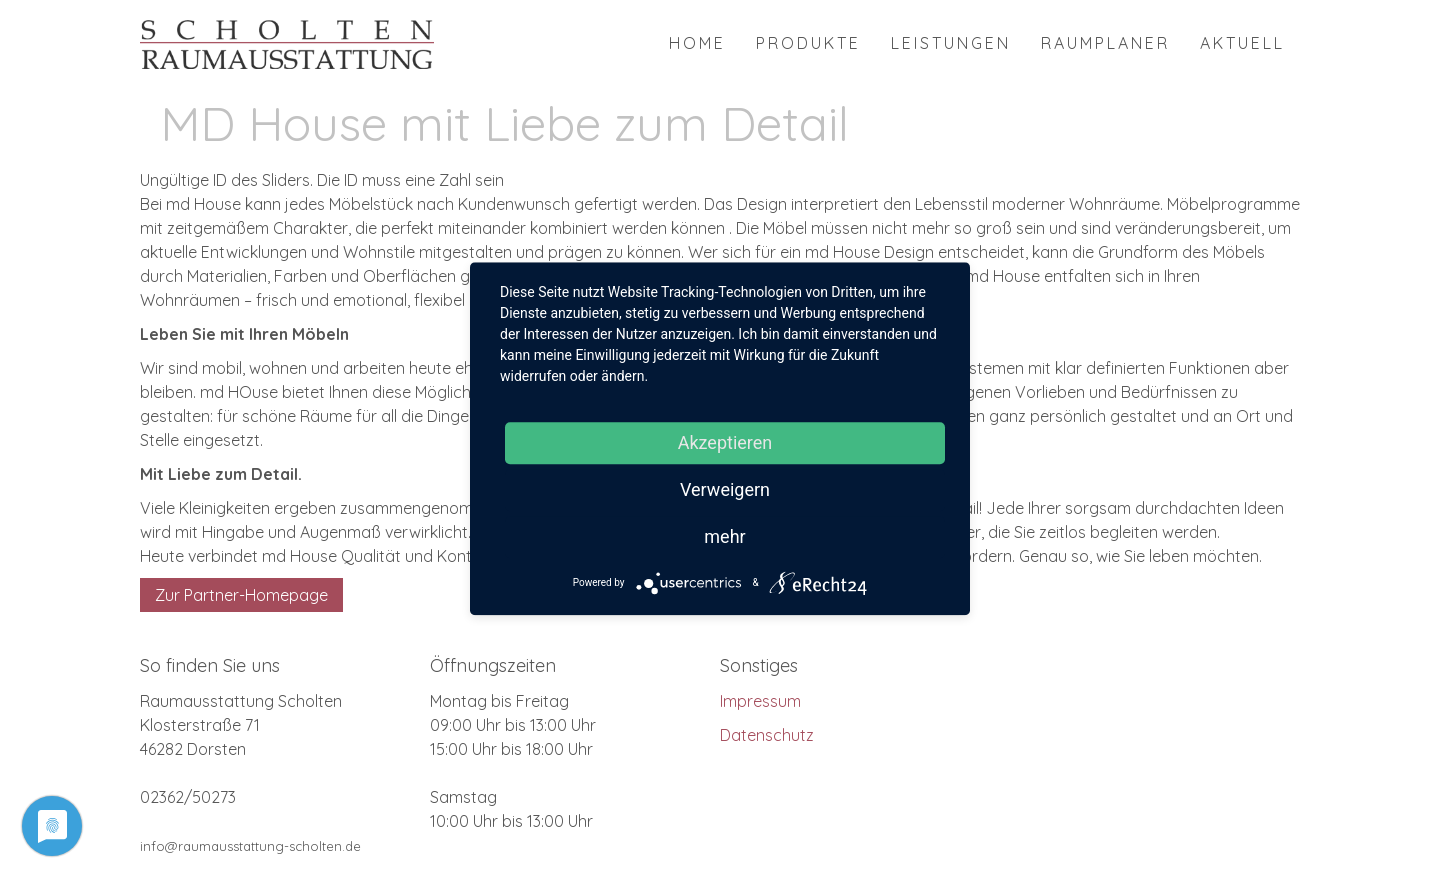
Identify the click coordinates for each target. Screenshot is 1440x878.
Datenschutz (767, 735)
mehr (724, 536)
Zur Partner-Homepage (241, 595)
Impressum (760, 701)
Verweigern (725, 489)
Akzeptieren (725, 442)
